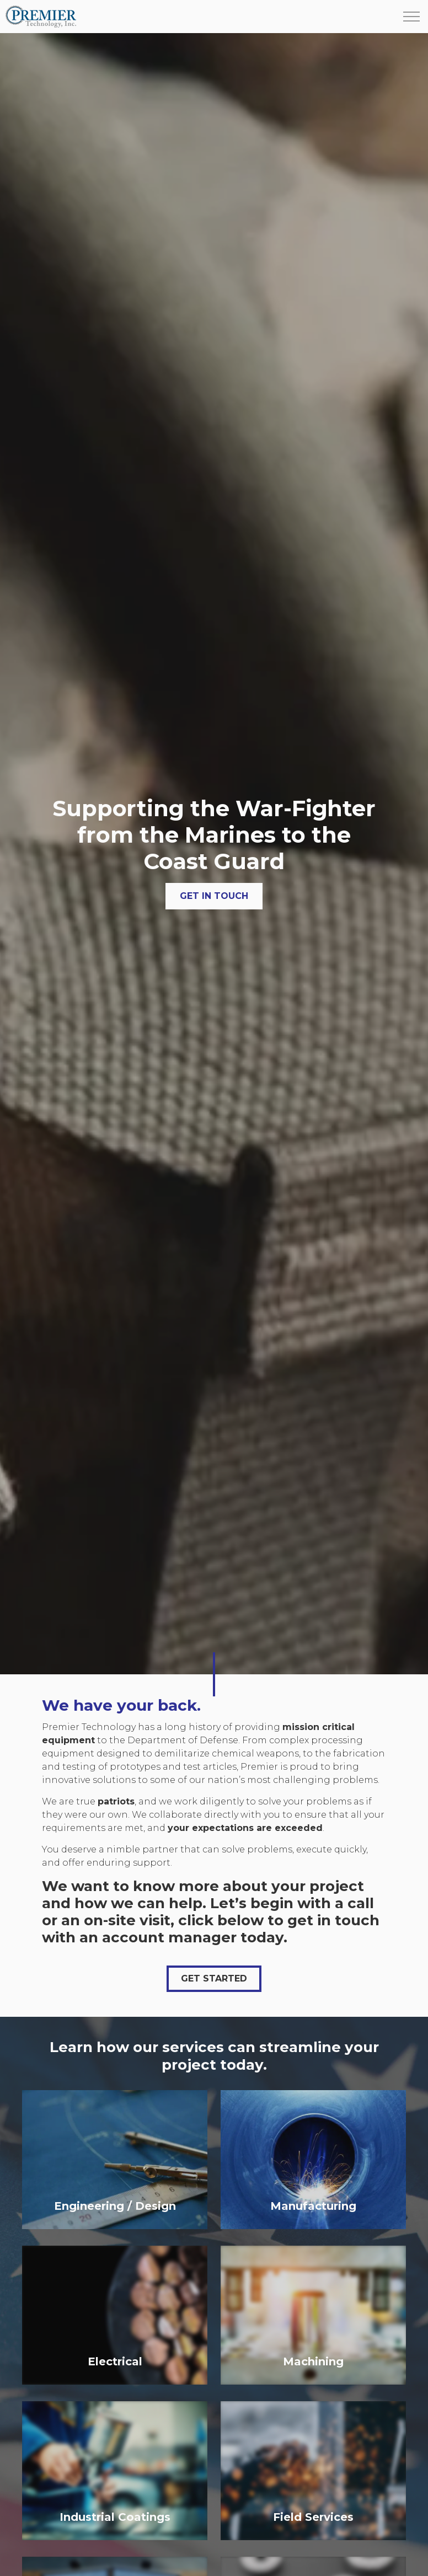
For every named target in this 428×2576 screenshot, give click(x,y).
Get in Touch (214, 896)
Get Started (214, 1979)
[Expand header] (411, 16)
